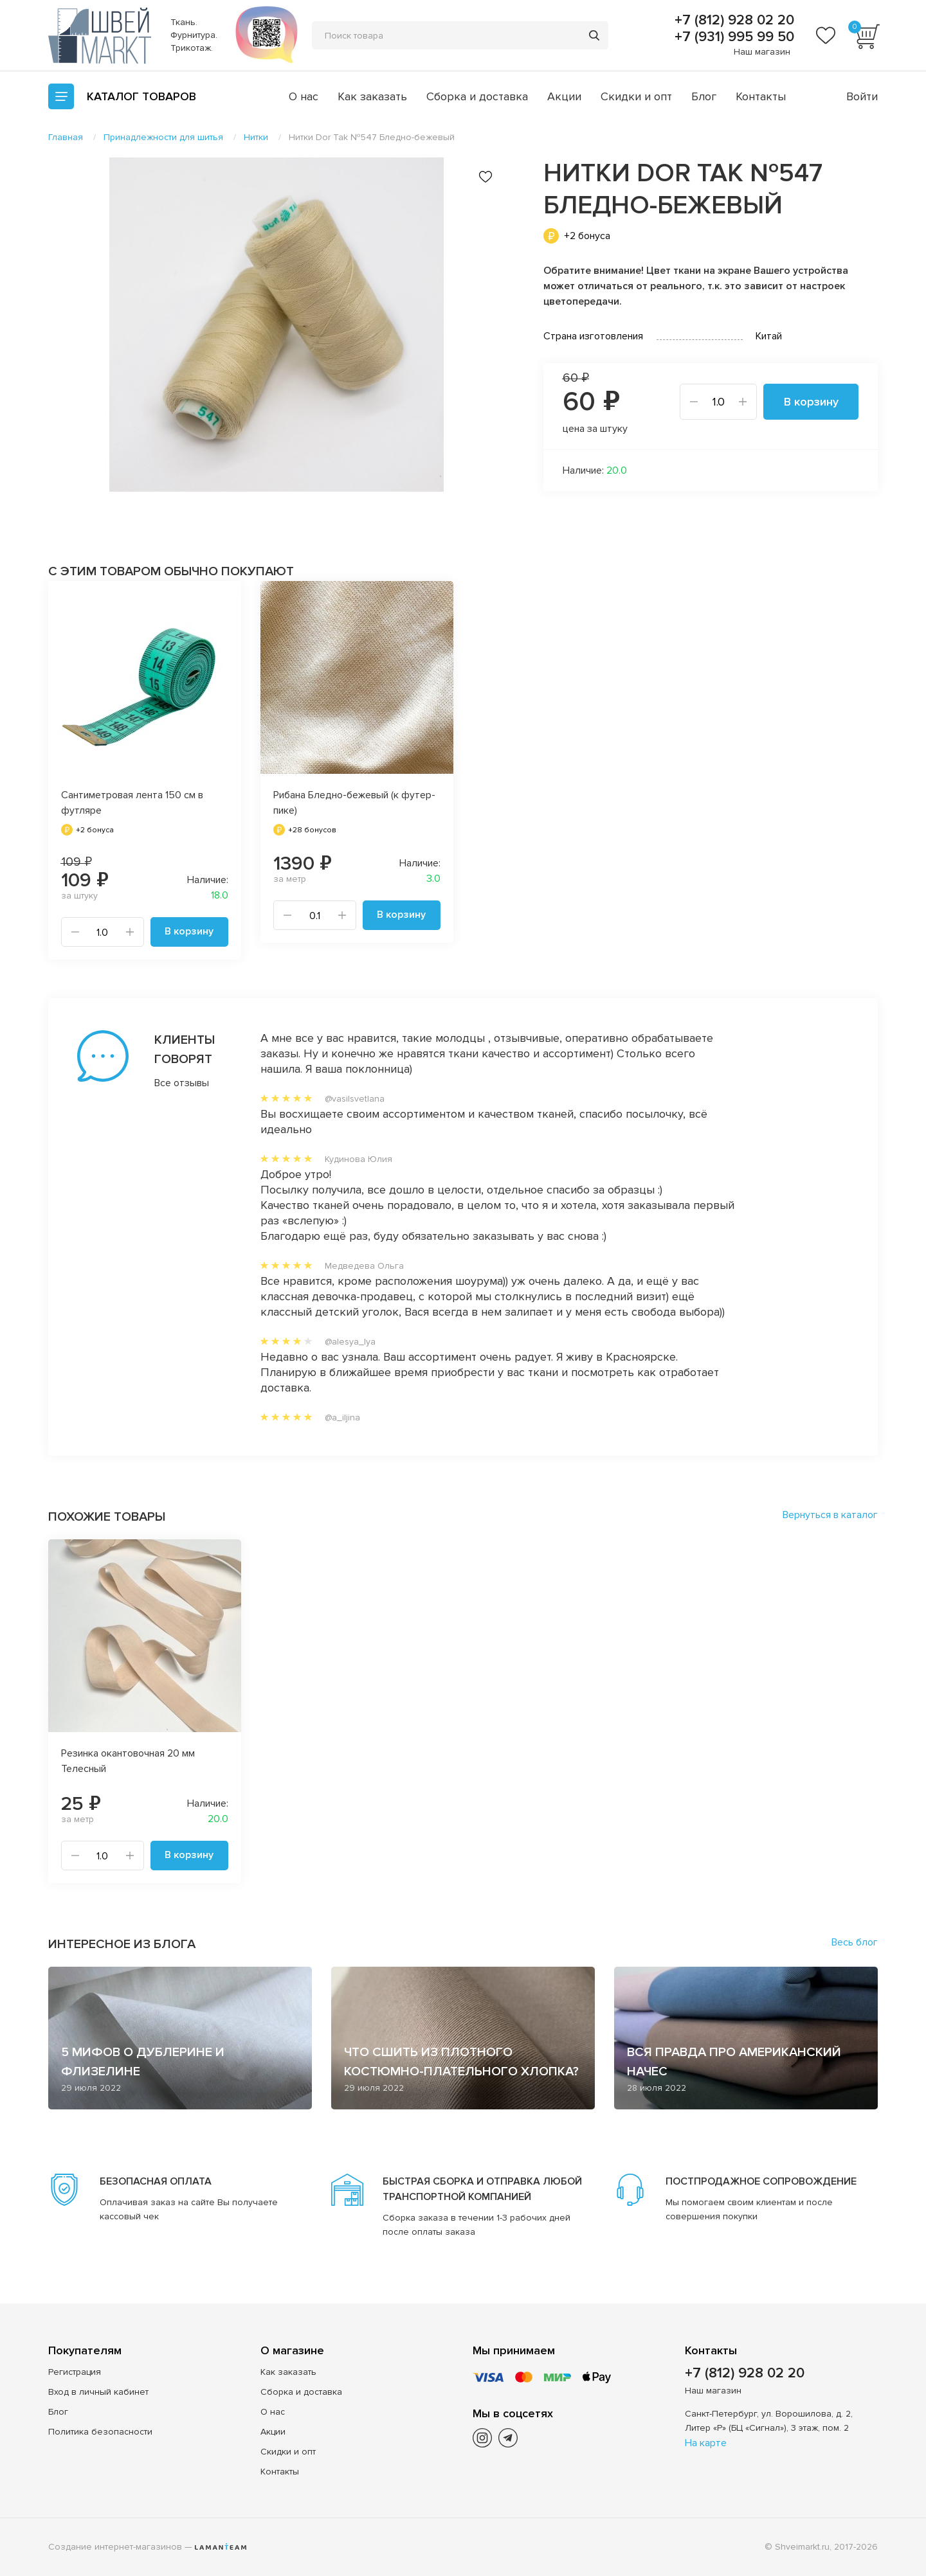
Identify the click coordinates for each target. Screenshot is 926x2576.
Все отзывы (181, 1083)
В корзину (811, 402)
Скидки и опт (636, 96)
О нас (303, 96)
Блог (703, 96)
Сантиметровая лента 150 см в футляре (132, 803)
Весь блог (854, 1942)
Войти (862, 96)
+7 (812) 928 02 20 (732, 20)
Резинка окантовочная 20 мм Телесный (128, 1761)
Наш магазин (762, 51)
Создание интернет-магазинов (115, 2546)
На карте (706, 2443)
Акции (564, 96)
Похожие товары (106, 1517)
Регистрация (74, 2371)
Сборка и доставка (477, 96)
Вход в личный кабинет (98, 2391)
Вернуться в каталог (830, 1514)
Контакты (761, 96)
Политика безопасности (100, 2431)
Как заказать (372, 96)
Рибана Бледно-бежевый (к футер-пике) (354, 803)
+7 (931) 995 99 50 (732, 37)
